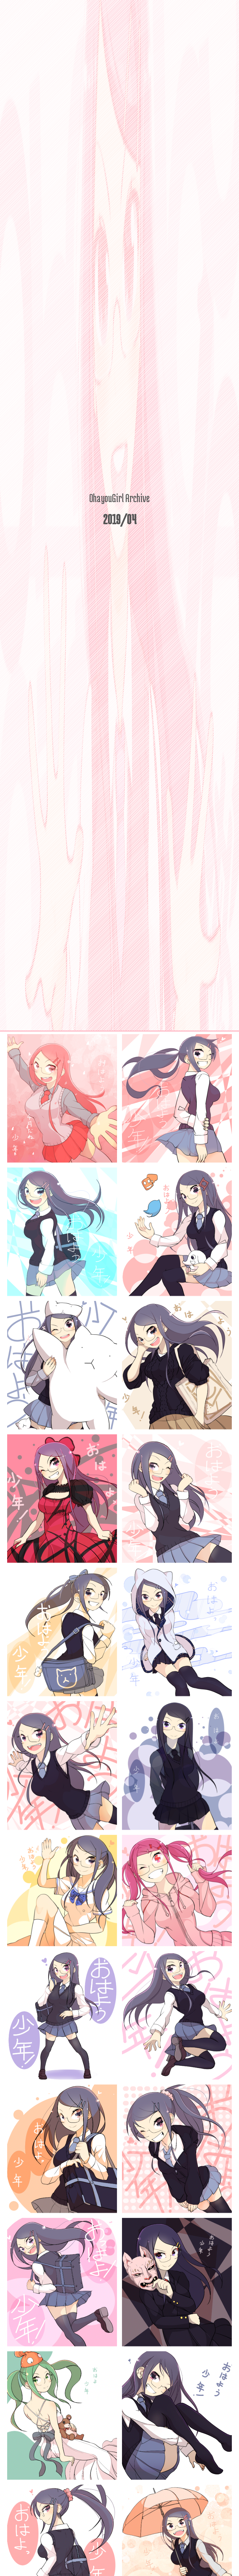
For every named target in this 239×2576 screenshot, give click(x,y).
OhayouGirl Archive (119, 498)
